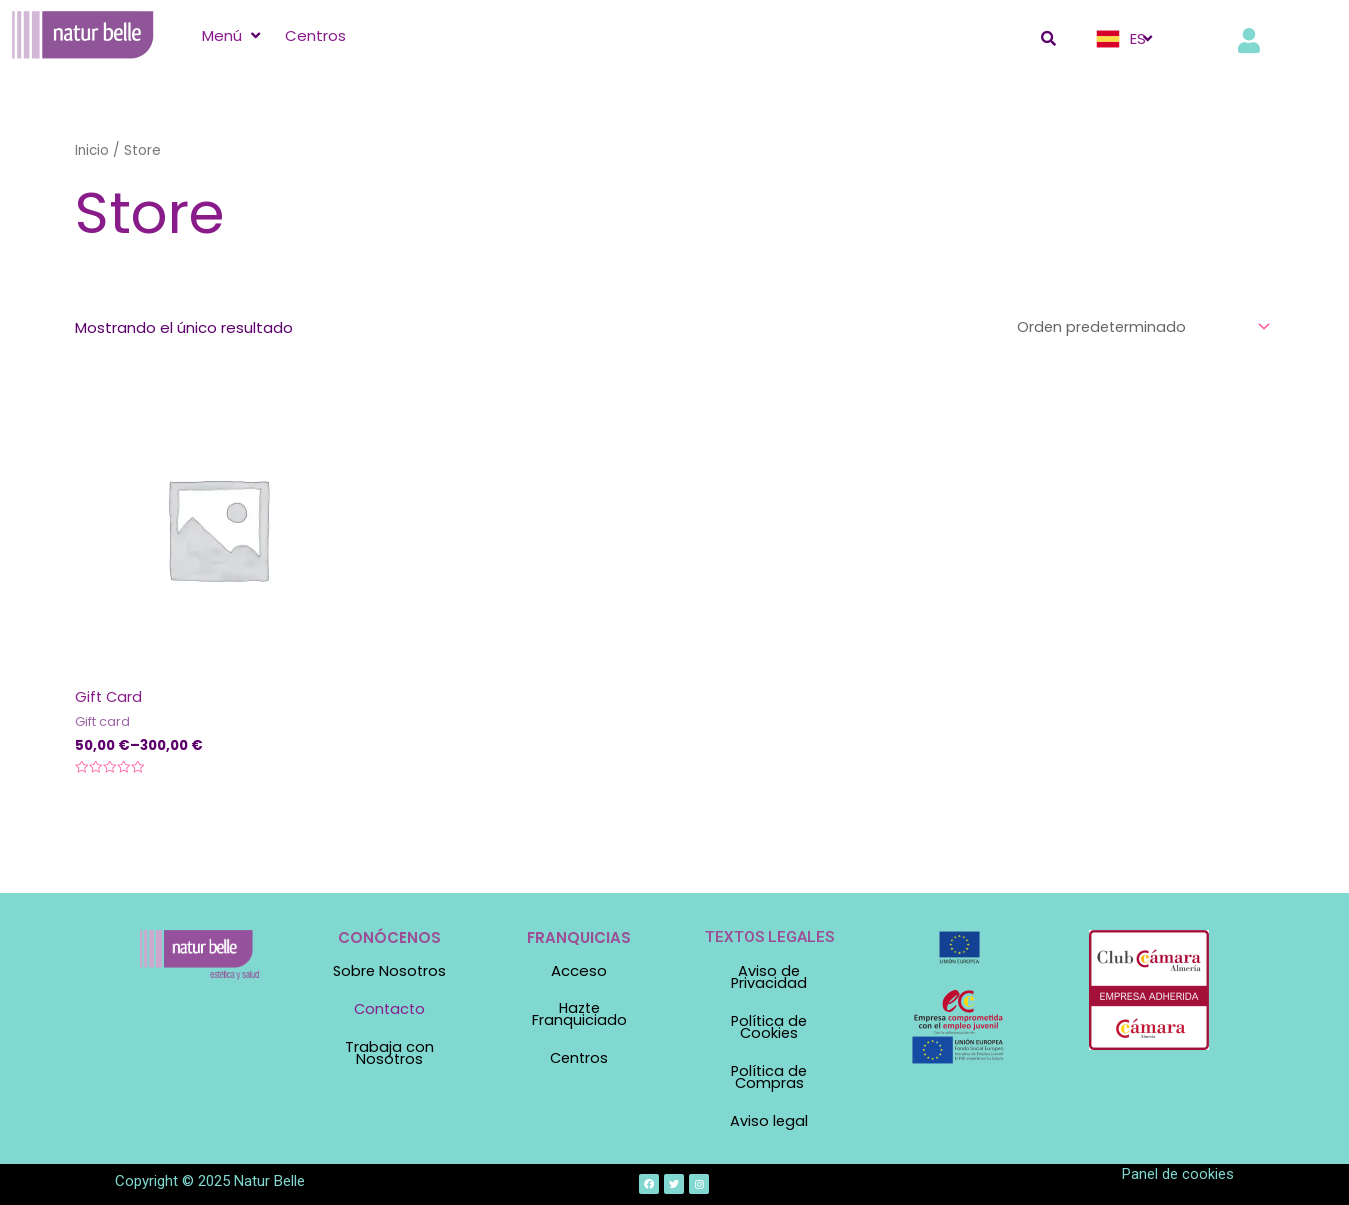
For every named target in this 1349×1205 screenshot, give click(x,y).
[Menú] (233, 36)
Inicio (93, 150)
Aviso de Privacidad (769, 977)
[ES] (1126, 39)
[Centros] (315, 36)
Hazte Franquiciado (579, 1015)
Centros (579, 1057)
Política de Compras (769, 1074)
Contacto (389, 1009)
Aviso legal (769, 1116)
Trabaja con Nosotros (389, 1052)
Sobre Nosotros (389, 971)
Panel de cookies (1178, 1168)
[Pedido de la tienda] (1138, 327)
